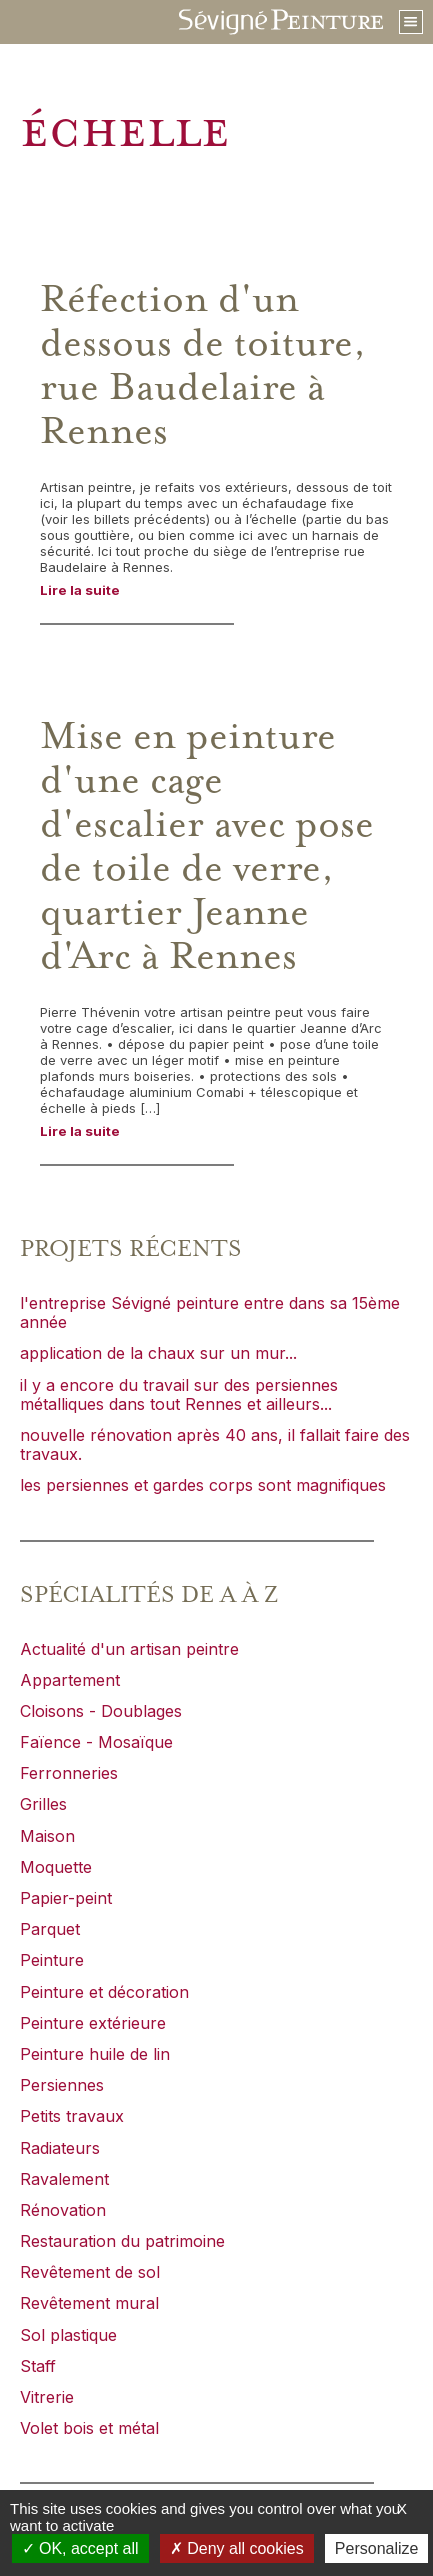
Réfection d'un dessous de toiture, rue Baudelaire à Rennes (203, 366)
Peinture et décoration (104, 1992)
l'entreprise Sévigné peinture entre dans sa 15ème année (210, 1312)
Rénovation (63, 2210)
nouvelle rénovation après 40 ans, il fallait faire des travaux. (215, 1444)
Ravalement (64, 2179)
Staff (38, 2366)
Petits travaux (72, 2116)
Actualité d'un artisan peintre (129, 1649)
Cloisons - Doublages (101, 1711)
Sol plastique (68, 2335)
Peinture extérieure (93, 2023)
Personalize (377, 2548)
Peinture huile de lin (95, 2054)
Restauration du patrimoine (122, 2241)
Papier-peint (66, 1898)
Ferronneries (69, 1773)
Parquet (50, 1929)
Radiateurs (60, 2148)
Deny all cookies (237, 2548)
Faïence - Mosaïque (96, 1742)
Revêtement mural (89, 2303)
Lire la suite (80, 590)
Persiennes (62, 2085)
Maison (47, 1836)
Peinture (52, 1960)
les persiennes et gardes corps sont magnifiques (203, 1485)
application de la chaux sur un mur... (158, 1353)
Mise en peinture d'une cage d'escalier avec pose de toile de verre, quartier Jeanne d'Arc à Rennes (207, 847)
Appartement (70, 1680)
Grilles (43, 1804)
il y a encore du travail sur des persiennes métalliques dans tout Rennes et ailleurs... (179, 1394)
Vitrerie (47, 2397)
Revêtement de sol (90, 2272)
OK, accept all (80, 2548)
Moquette (56, 1867)
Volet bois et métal (89, 2428)
